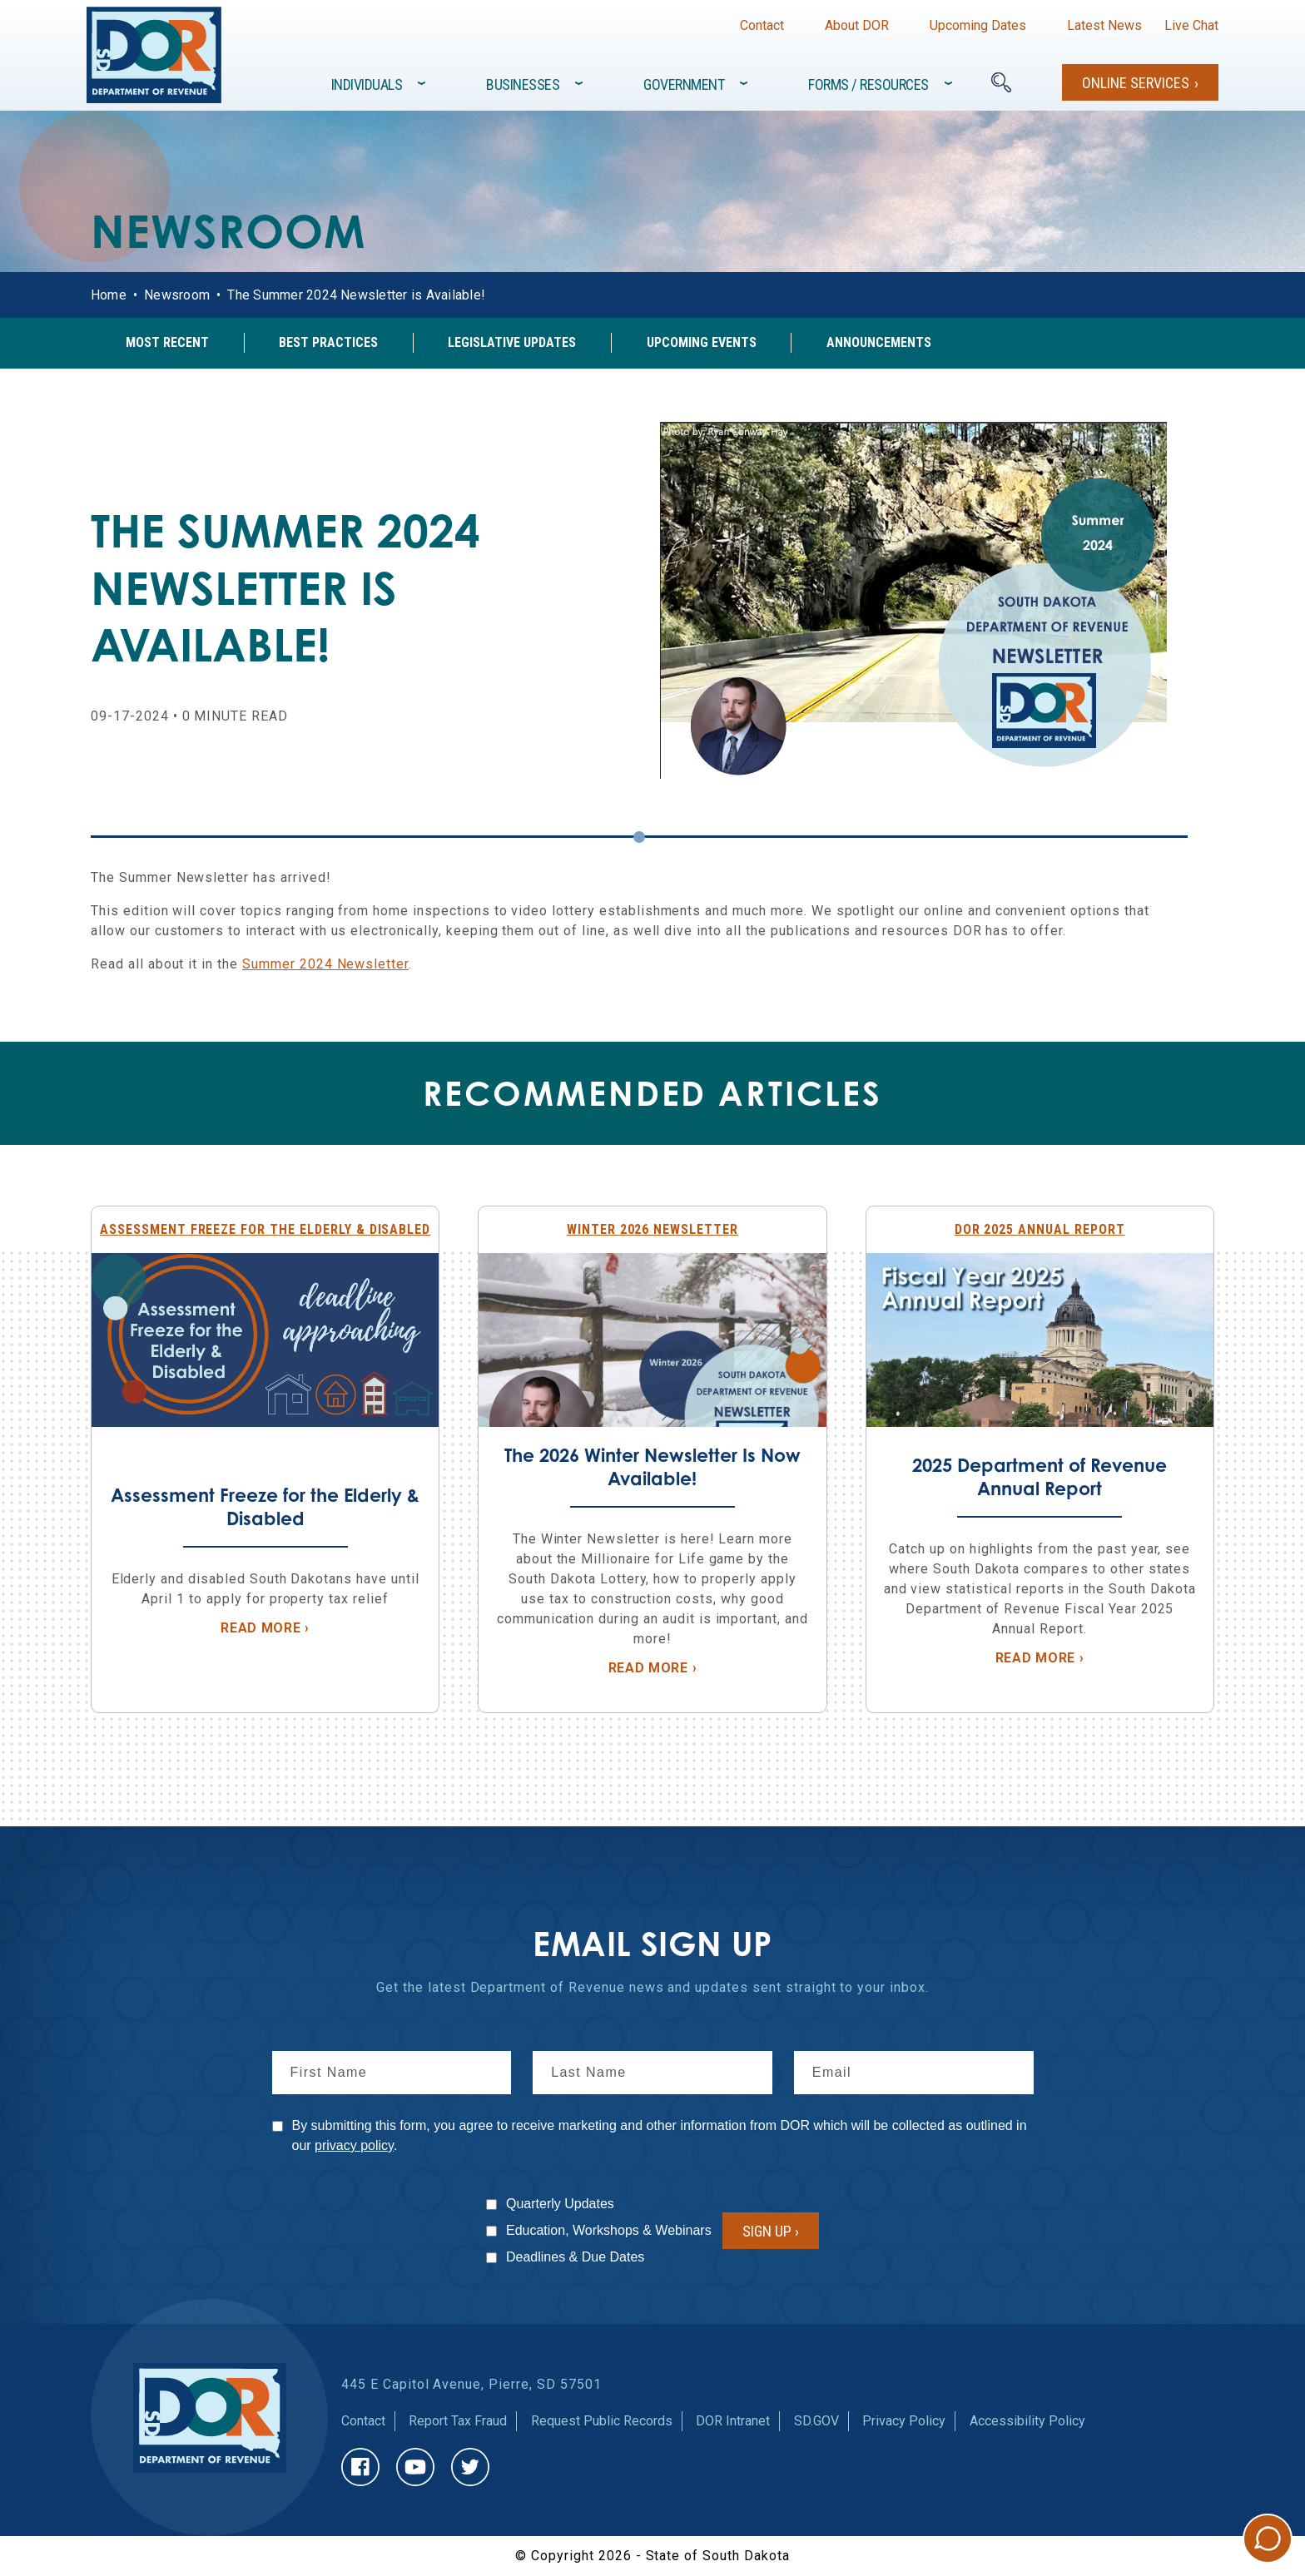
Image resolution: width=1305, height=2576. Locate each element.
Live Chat (1191, 25)
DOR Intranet (733, 2421)
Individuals (367, 84)
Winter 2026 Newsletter (652, 1229)
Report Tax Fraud (458, 2421)
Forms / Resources (868, 84)
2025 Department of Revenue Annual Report (1039, 1476)
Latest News (1104, 25)
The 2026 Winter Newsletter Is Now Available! (652, 1466)
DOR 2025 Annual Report (1040, 1229)
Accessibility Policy (1027, 2421)
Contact (762, 25)
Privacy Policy (903, 2421)
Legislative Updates (512, 342)
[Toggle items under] (423, 83)
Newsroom (177, 295)
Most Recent (167, 342)
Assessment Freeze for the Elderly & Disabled (265, 1229)
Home (109, 295)
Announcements (878, 342)
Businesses (522, 84)
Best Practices (328, 342)
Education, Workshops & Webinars (609, 2230)
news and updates (688, 1987)
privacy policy (354, 2145)
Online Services (1135, 83)
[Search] (1001, 82)
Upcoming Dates (978, 25)
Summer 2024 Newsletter (325, 964)
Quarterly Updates (560, 2204)
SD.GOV (816, 2421)
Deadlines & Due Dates (575, 2257)
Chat (1268, 2539)
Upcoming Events (702, 342)
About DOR (857, 25)
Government (683, 84)
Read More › (321, 1627)
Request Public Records (601, 2421)
